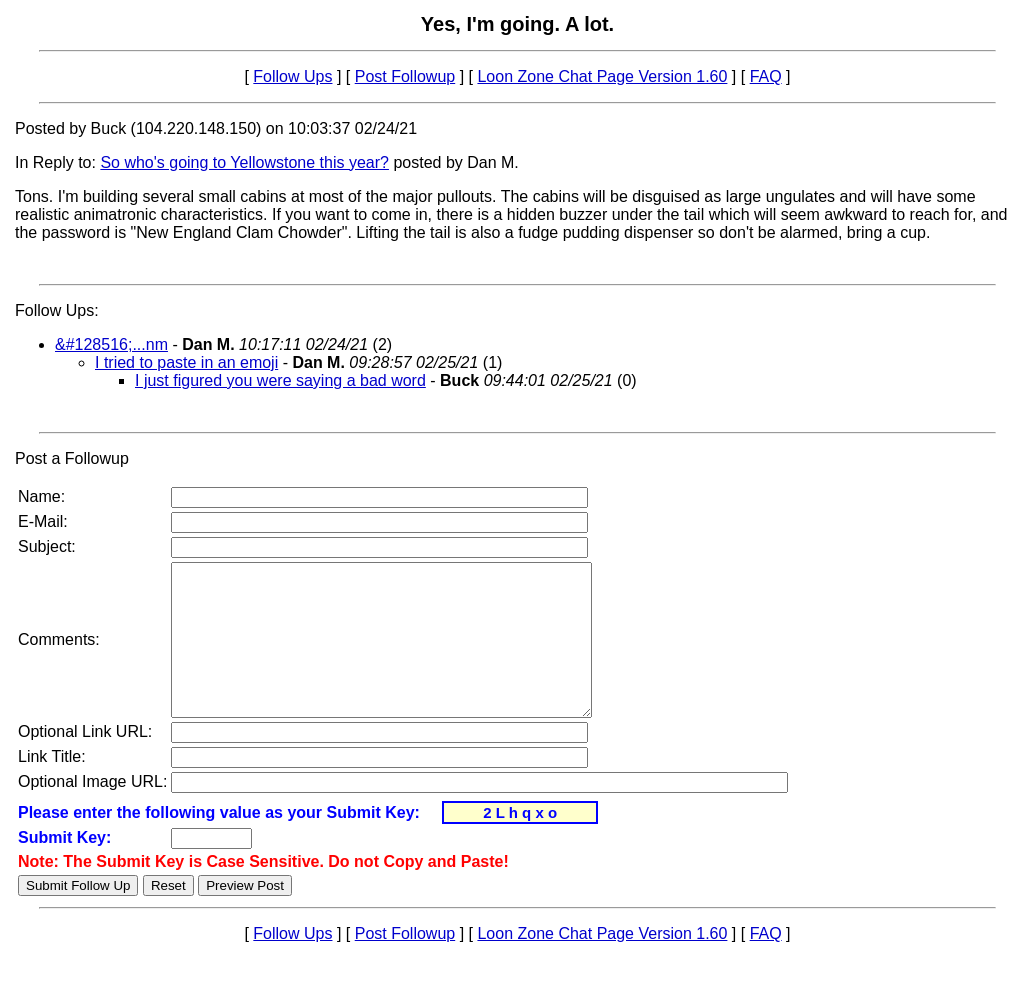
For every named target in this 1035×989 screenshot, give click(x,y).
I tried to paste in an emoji (186, 362)
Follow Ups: (57, 310)
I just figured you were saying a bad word (280, 380)
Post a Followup (72, 458)
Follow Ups (292, 76)
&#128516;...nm (111, 344)
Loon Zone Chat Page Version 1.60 (602, 76)
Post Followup (405, 76)
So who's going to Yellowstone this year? (244, 162)
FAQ (766, 76)
